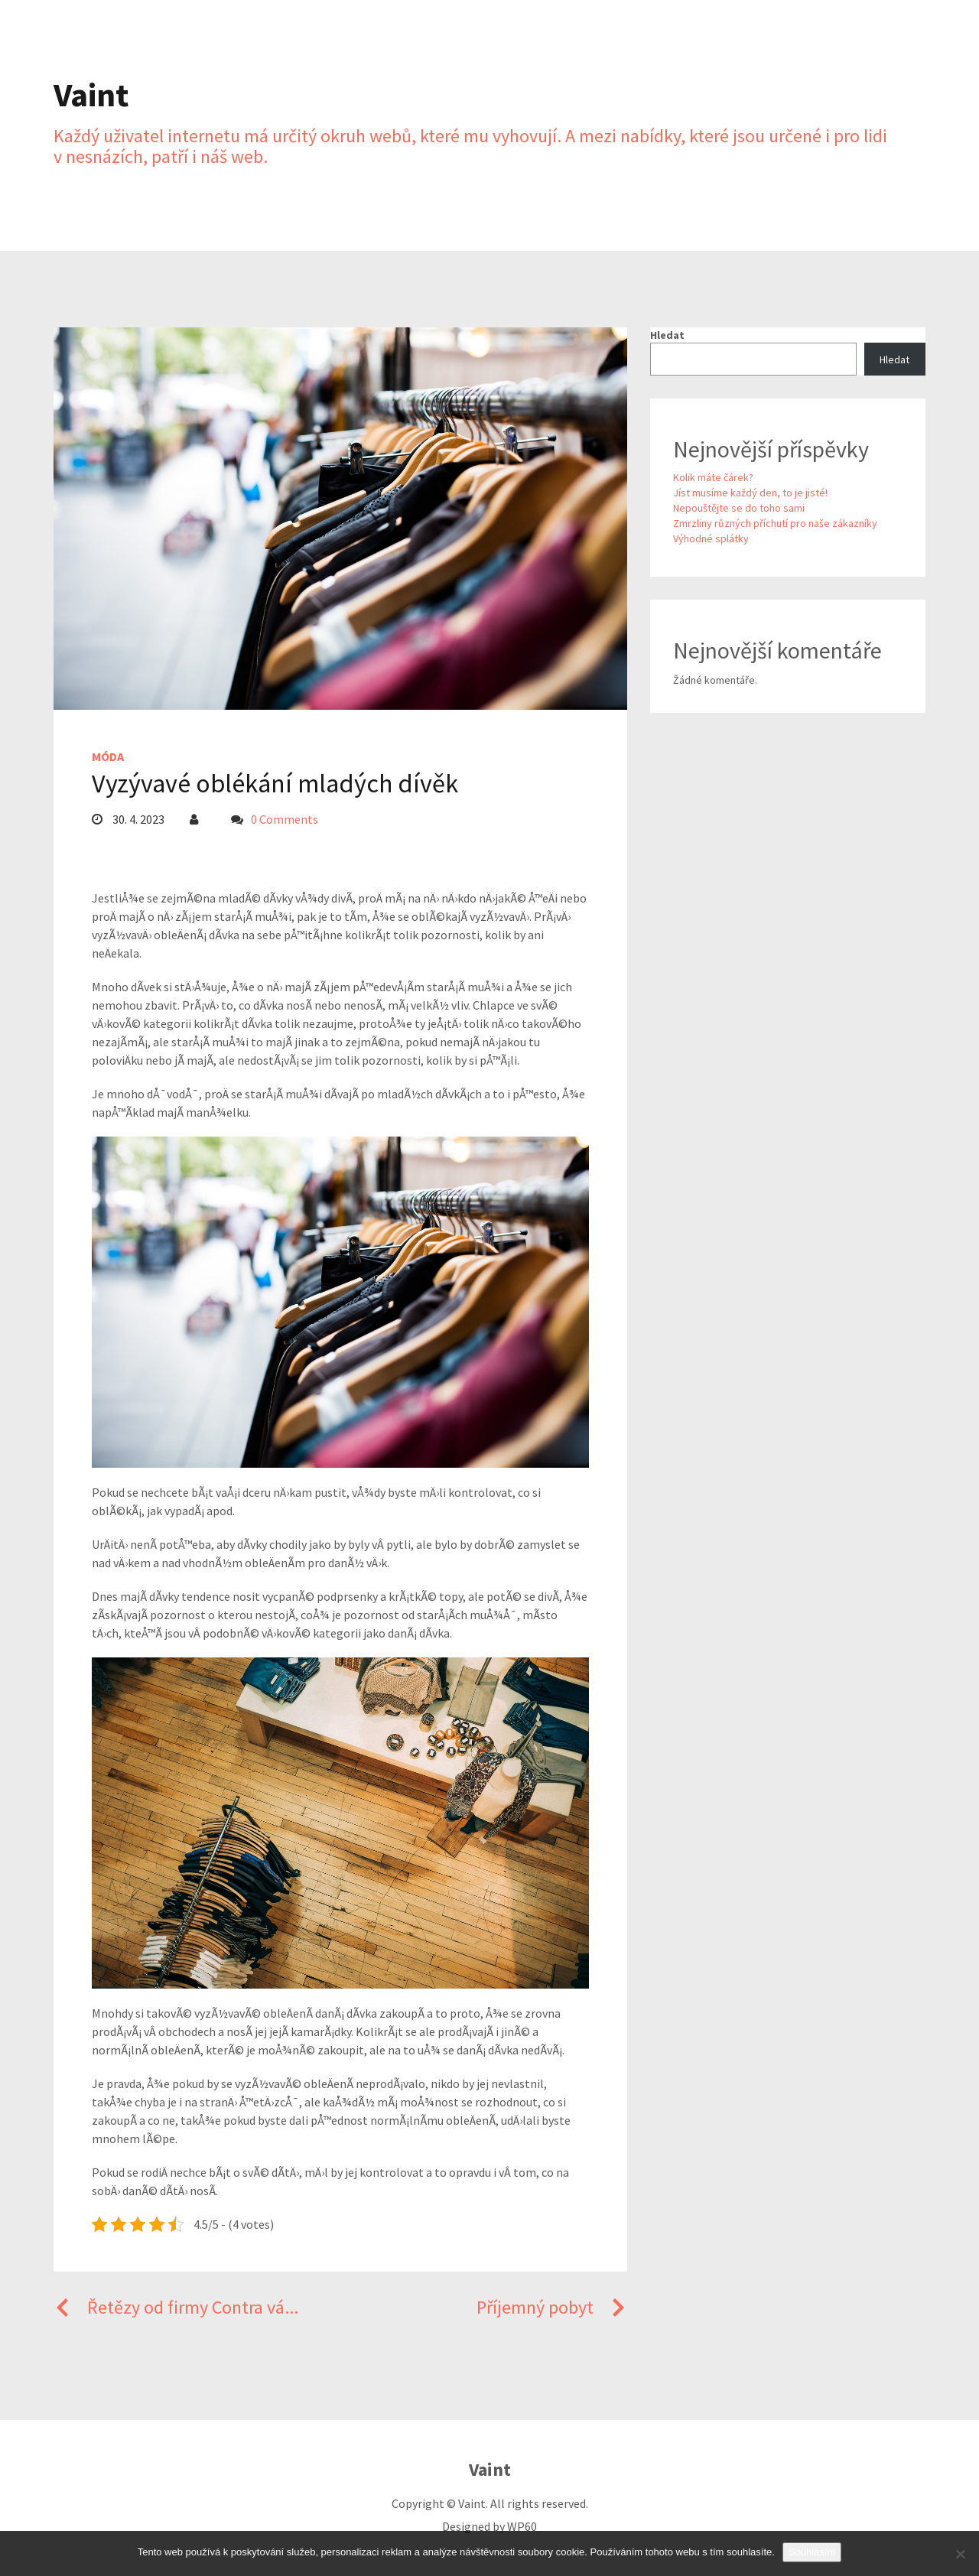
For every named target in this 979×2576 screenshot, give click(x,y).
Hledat (667, 335)
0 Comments (284, 819)
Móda (108, 756)
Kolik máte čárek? (713, 477)
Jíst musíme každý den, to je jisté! (750, 492)
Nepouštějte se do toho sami (739, 508)
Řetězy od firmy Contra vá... (176, 2307)
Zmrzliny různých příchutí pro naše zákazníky (775, 523)
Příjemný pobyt (551, 2307)
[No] (960, 2553)
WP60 (522, 2526)
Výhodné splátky (711, 538)
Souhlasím (812, 2552)
